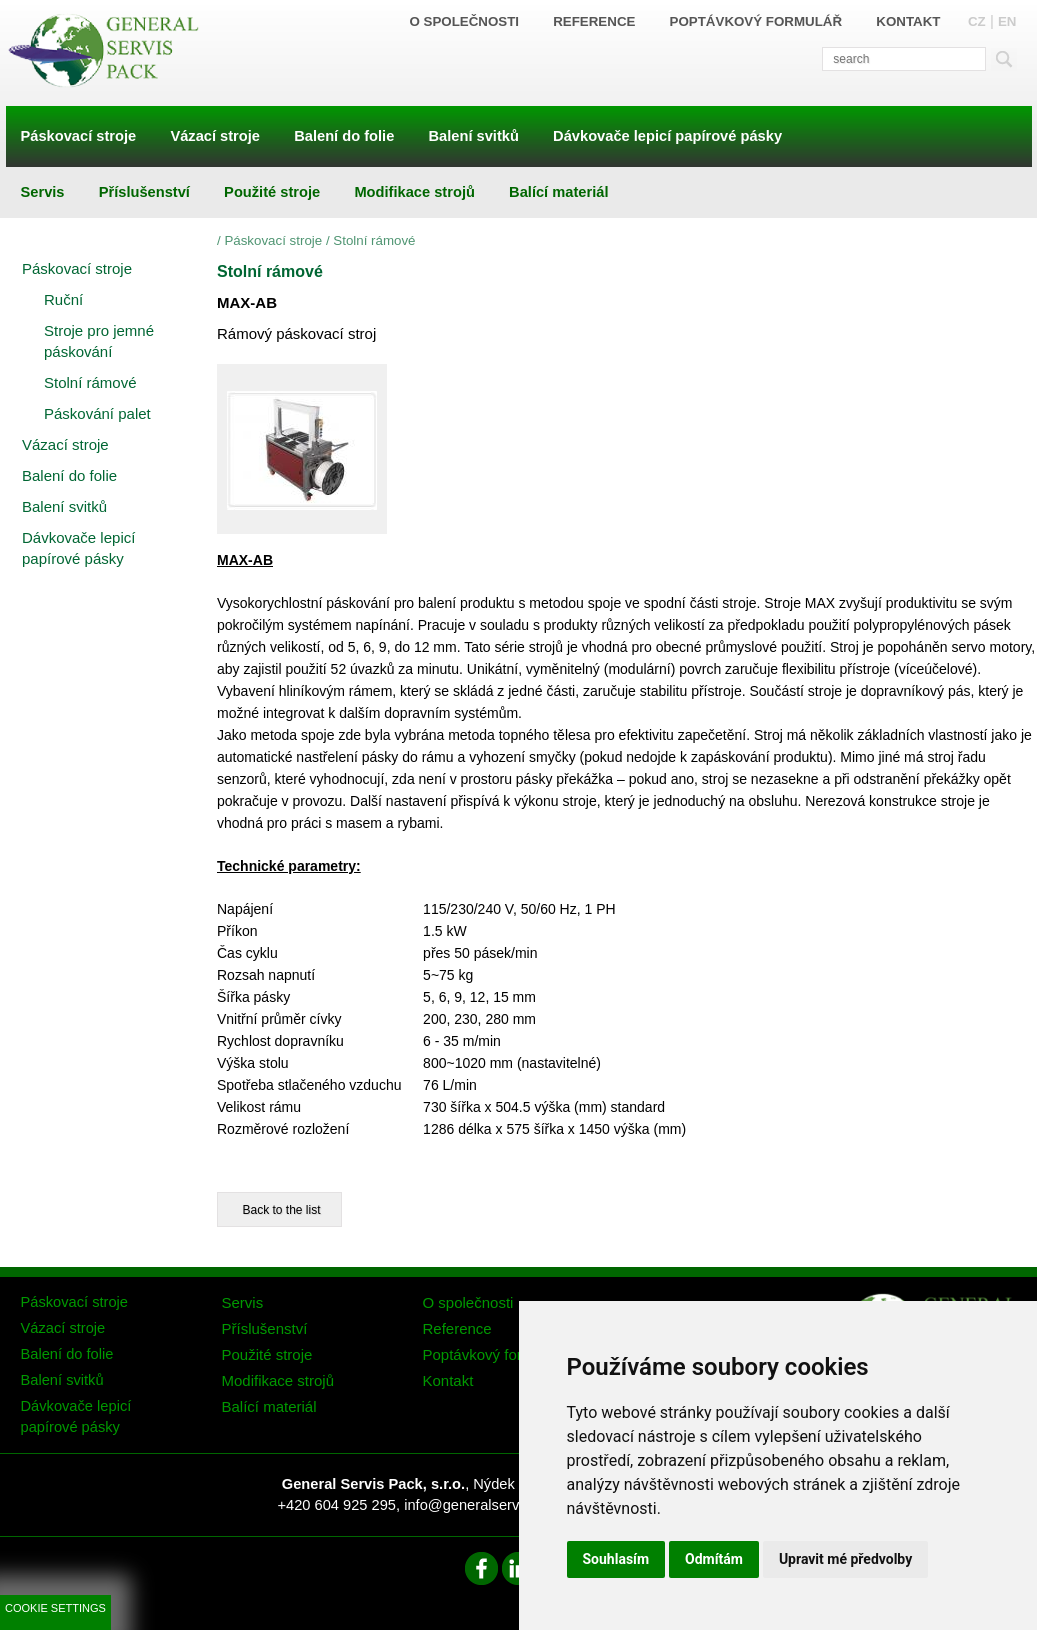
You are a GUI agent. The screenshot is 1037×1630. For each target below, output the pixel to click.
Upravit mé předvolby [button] (845, 1559)
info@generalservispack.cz (491, 1505)
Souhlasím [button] (616, 1559)
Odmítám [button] (714, 1559)
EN (1007, 21)
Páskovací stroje (273, 240)
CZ (977, 21)
